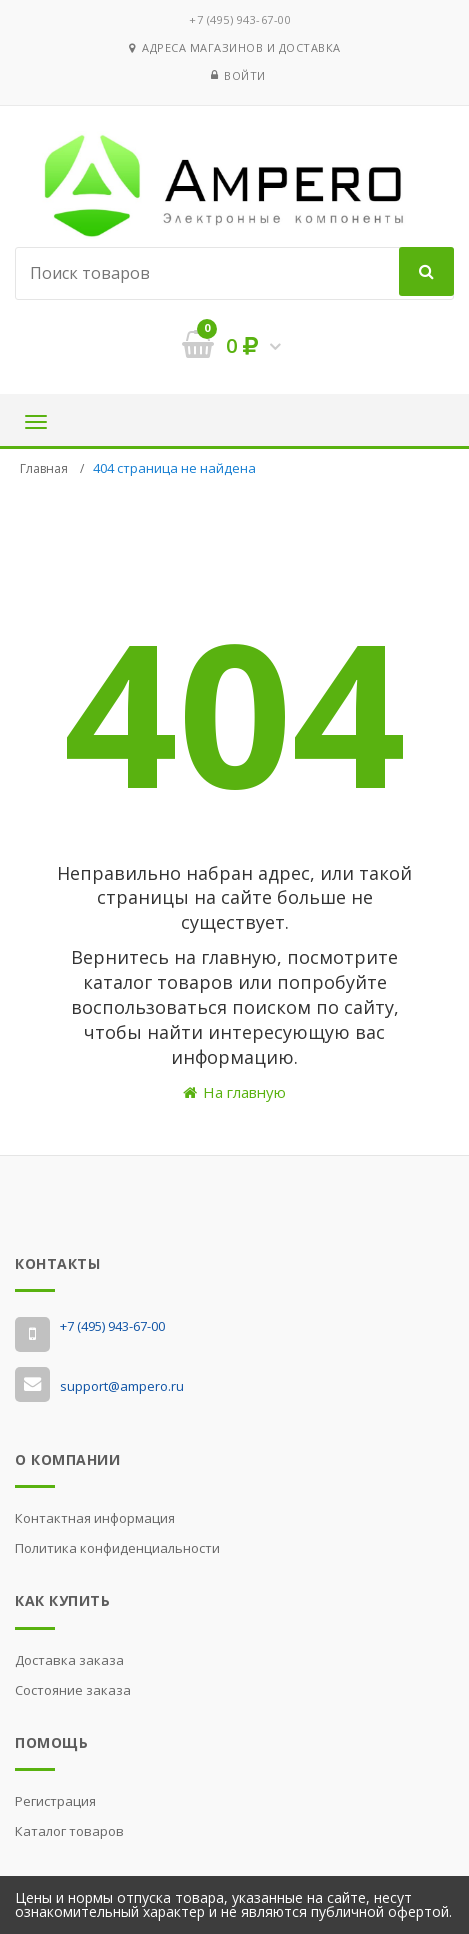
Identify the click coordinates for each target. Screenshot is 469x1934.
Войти (245, 75)
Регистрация (55, 1801)
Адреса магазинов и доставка (235, 47)
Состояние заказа (73, 1690)
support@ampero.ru (122, 1386)
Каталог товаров (69, 1831)
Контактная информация (95, 1518)
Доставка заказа (69, 1660)
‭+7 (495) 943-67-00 (240, 19)
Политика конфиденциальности (117, 1548)
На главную (234, 1092)
